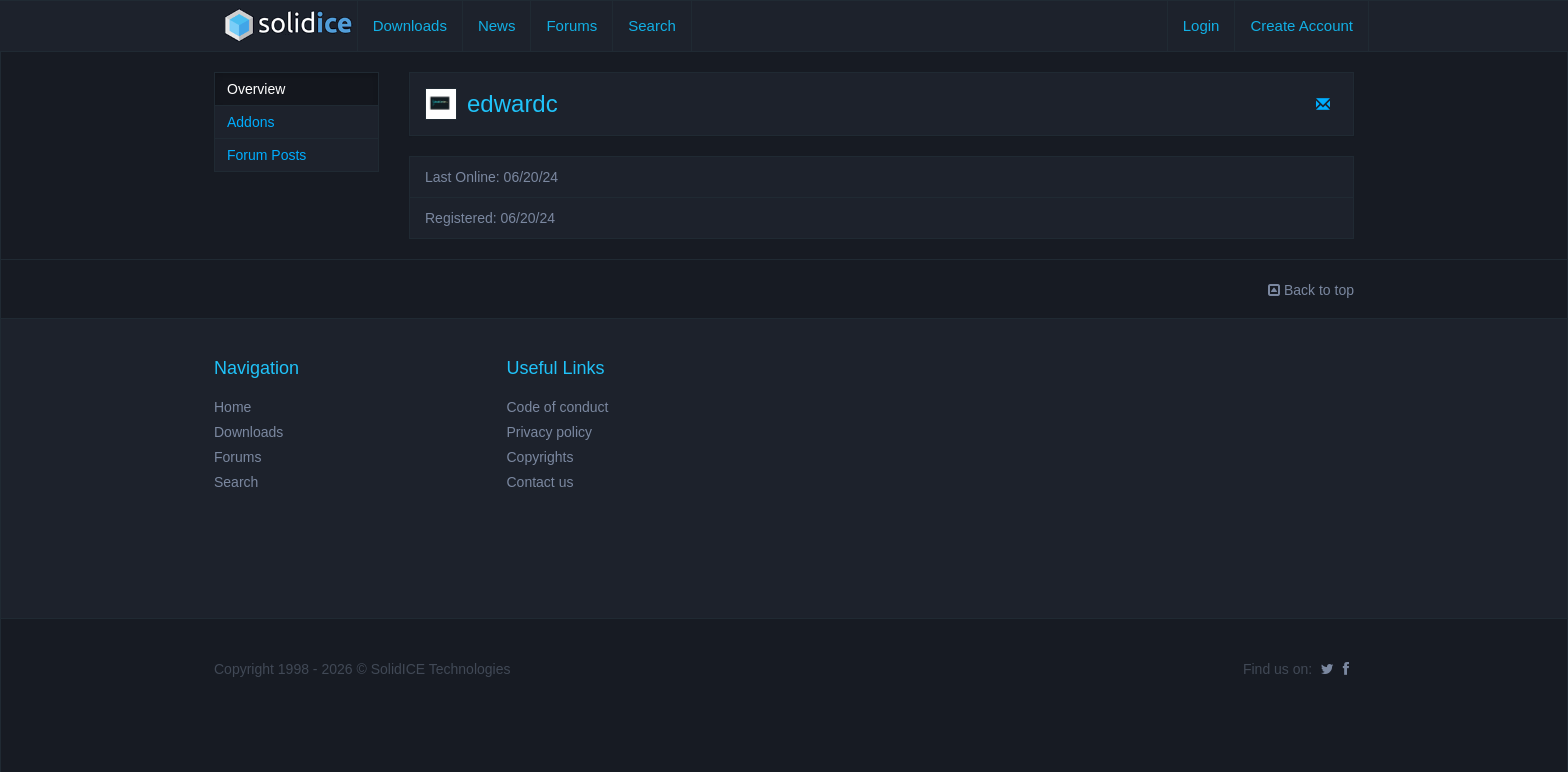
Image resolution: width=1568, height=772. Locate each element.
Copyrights (540, 457)
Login (1201, 25)
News (497, 25)
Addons (250, 122)
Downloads (410, 25)
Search (652, 25)
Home (232, 407)
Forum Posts (266, 155)
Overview (256, 89)
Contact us (540, 482)
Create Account (1301, 25)
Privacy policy (550, 432)
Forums (571, 25)
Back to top (1311, 290)
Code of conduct (558, 407)
